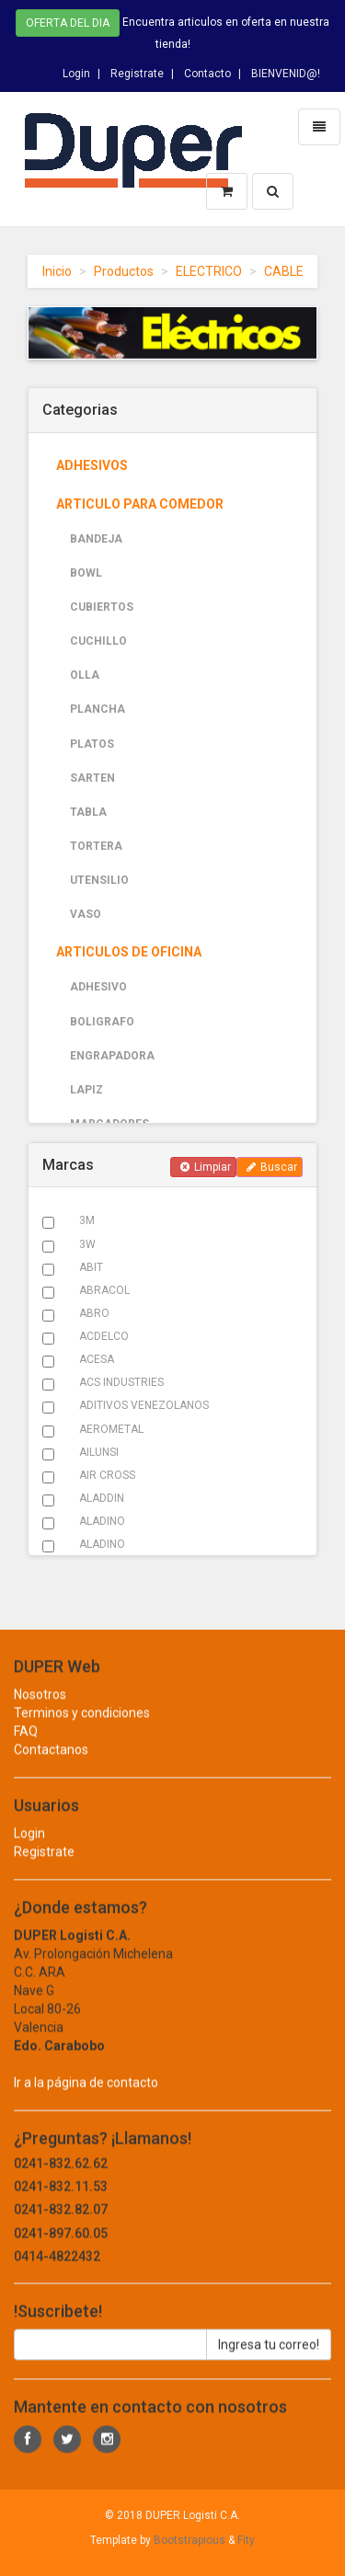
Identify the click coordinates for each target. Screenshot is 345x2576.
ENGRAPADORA (112, 1055)
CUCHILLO (98, 641)
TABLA (88, 812)
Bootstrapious (189, 2540)
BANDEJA (96, 538)
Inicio (57, 271)
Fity (246, 2540)
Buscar (272, 1167)
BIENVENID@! (285, 69)
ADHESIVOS (92, 465)
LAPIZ (86, 1089)
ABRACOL (104, 1290)
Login (76, 69)
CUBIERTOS (101, 607)
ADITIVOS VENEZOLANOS (144, 1405)
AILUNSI (99, 1452)
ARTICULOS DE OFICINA (128, 952)
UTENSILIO (99, 880)
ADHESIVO (98, 986)
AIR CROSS (107, 1475)
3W (87, 1244)
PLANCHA (97, 709)
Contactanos (51, 1766)
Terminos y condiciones (82, 1730)
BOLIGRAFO (102, 1021)
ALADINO (102, 1521)
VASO (85, 914)
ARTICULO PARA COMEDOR (140, 504)
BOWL (86, 573)
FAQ (26, 1748)
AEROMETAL (111, 1429)
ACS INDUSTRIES (121, 1382)
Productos (124, 271)
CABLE (284, 271)
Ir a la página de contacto (86, 2099)
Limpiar (205, 1167)
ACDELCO (104, 1336)
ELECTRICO (209, 271)
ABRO (94, 1313)
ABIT (91, 1267)
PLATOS (92, 744)
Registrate (137, 69)
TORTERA (96, 846)
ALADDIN (101, 1498)
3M (87, 1220)
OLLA (84, 675)
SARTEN (92, 778)
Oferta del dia (67, 21)
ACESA (96, 1359)
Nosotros (40, 1711)
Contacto (207, 69)
